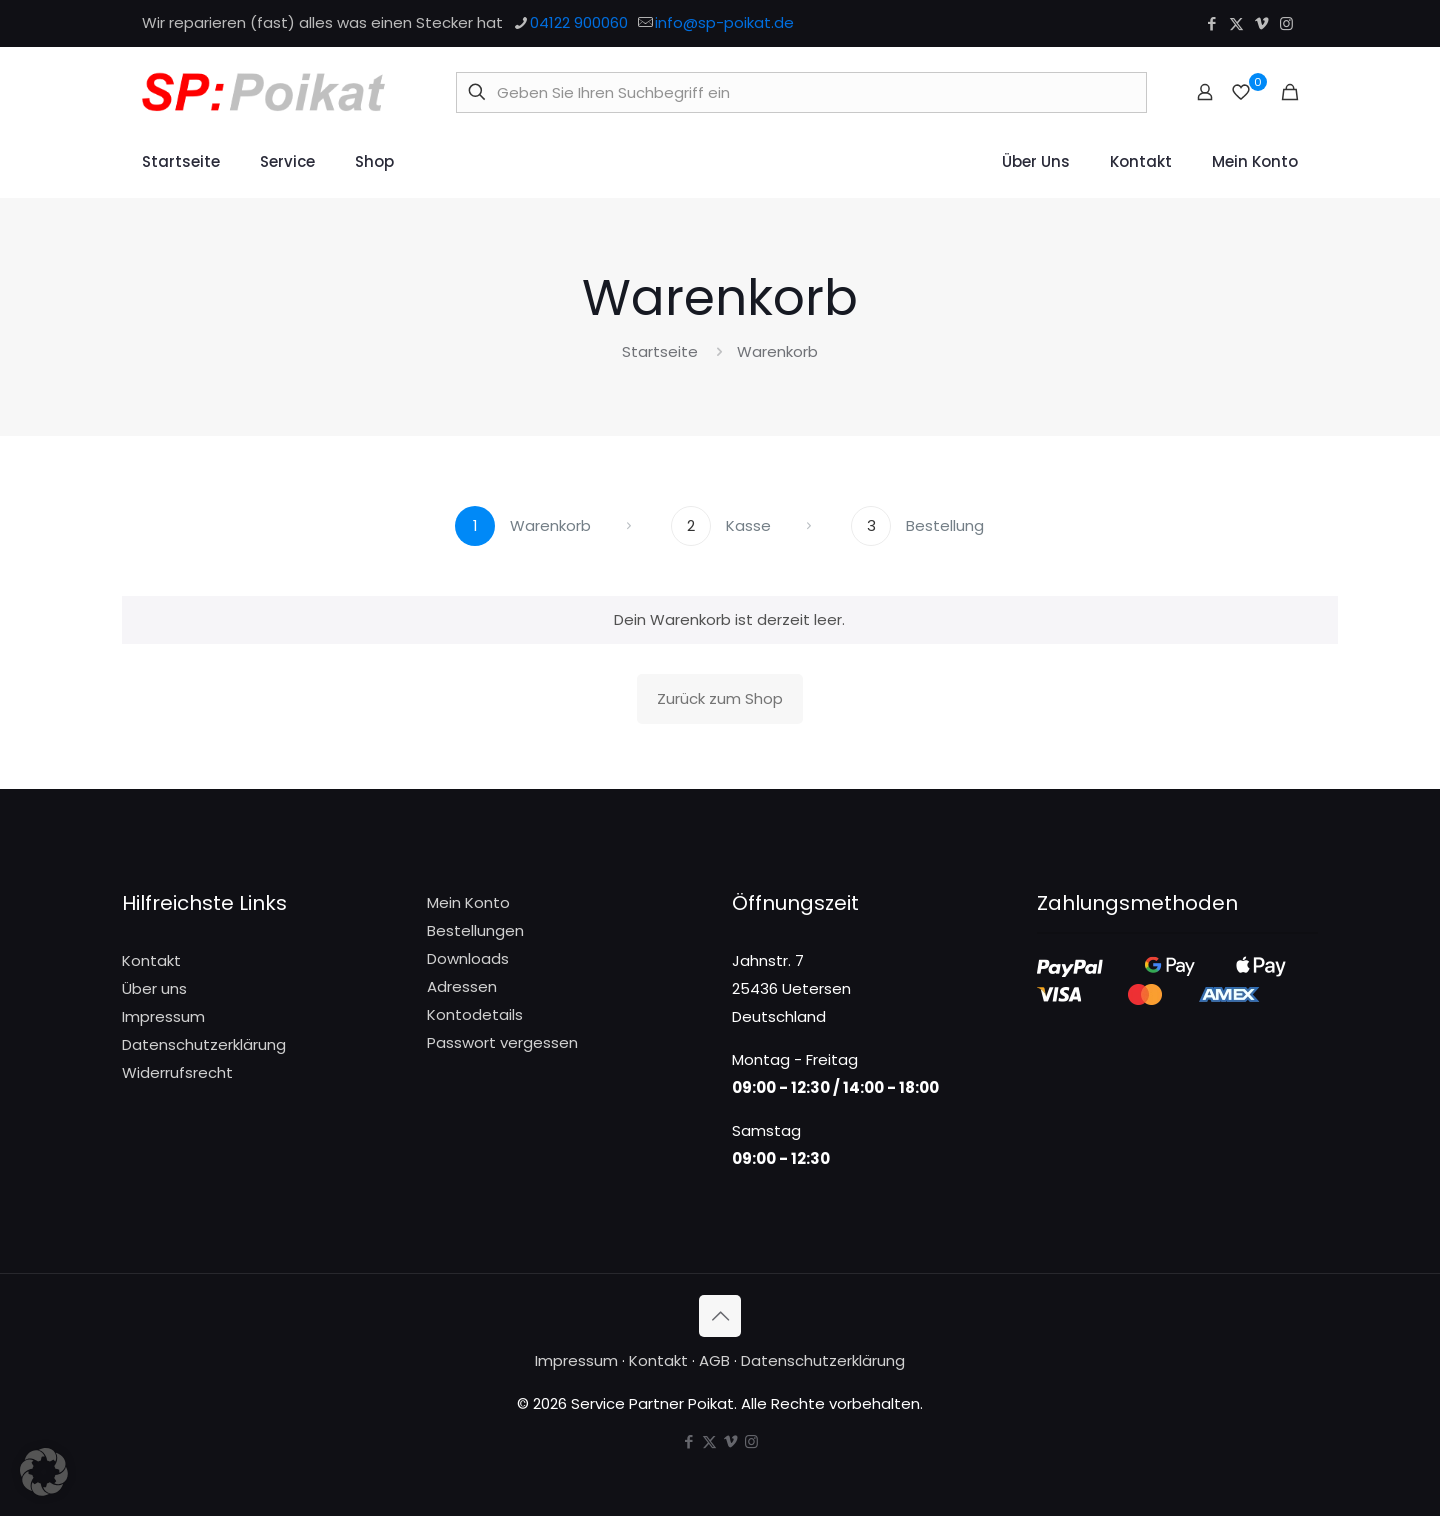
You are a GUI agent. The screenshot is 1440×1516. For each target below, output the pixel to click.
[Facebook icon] (1211, 23)
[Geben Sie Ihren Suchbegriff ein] (801, 92)
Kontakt (151, 960)
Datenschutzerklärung (204, 1044)
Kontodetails (475, 1014)
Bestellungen (475, 930)
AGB (714, 1360)
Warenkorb (777, 351)
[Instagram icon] (1286, 23)
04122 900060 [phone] (579, 22)
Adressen (462, 986)
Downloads (468, 958)
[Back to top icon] (720, 1316)
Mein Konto (468, 902)
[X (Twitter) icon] (1236, 23)
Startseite (660, 351)
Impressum (163, 1016)
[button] (44, 1472)
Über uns (154, 988)
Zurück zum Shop (720, 698)
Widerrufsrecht (177, 1072)
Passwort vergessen (502, 1042)
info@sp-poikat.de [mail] (724, 22)
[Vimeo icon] (1261, 23)
